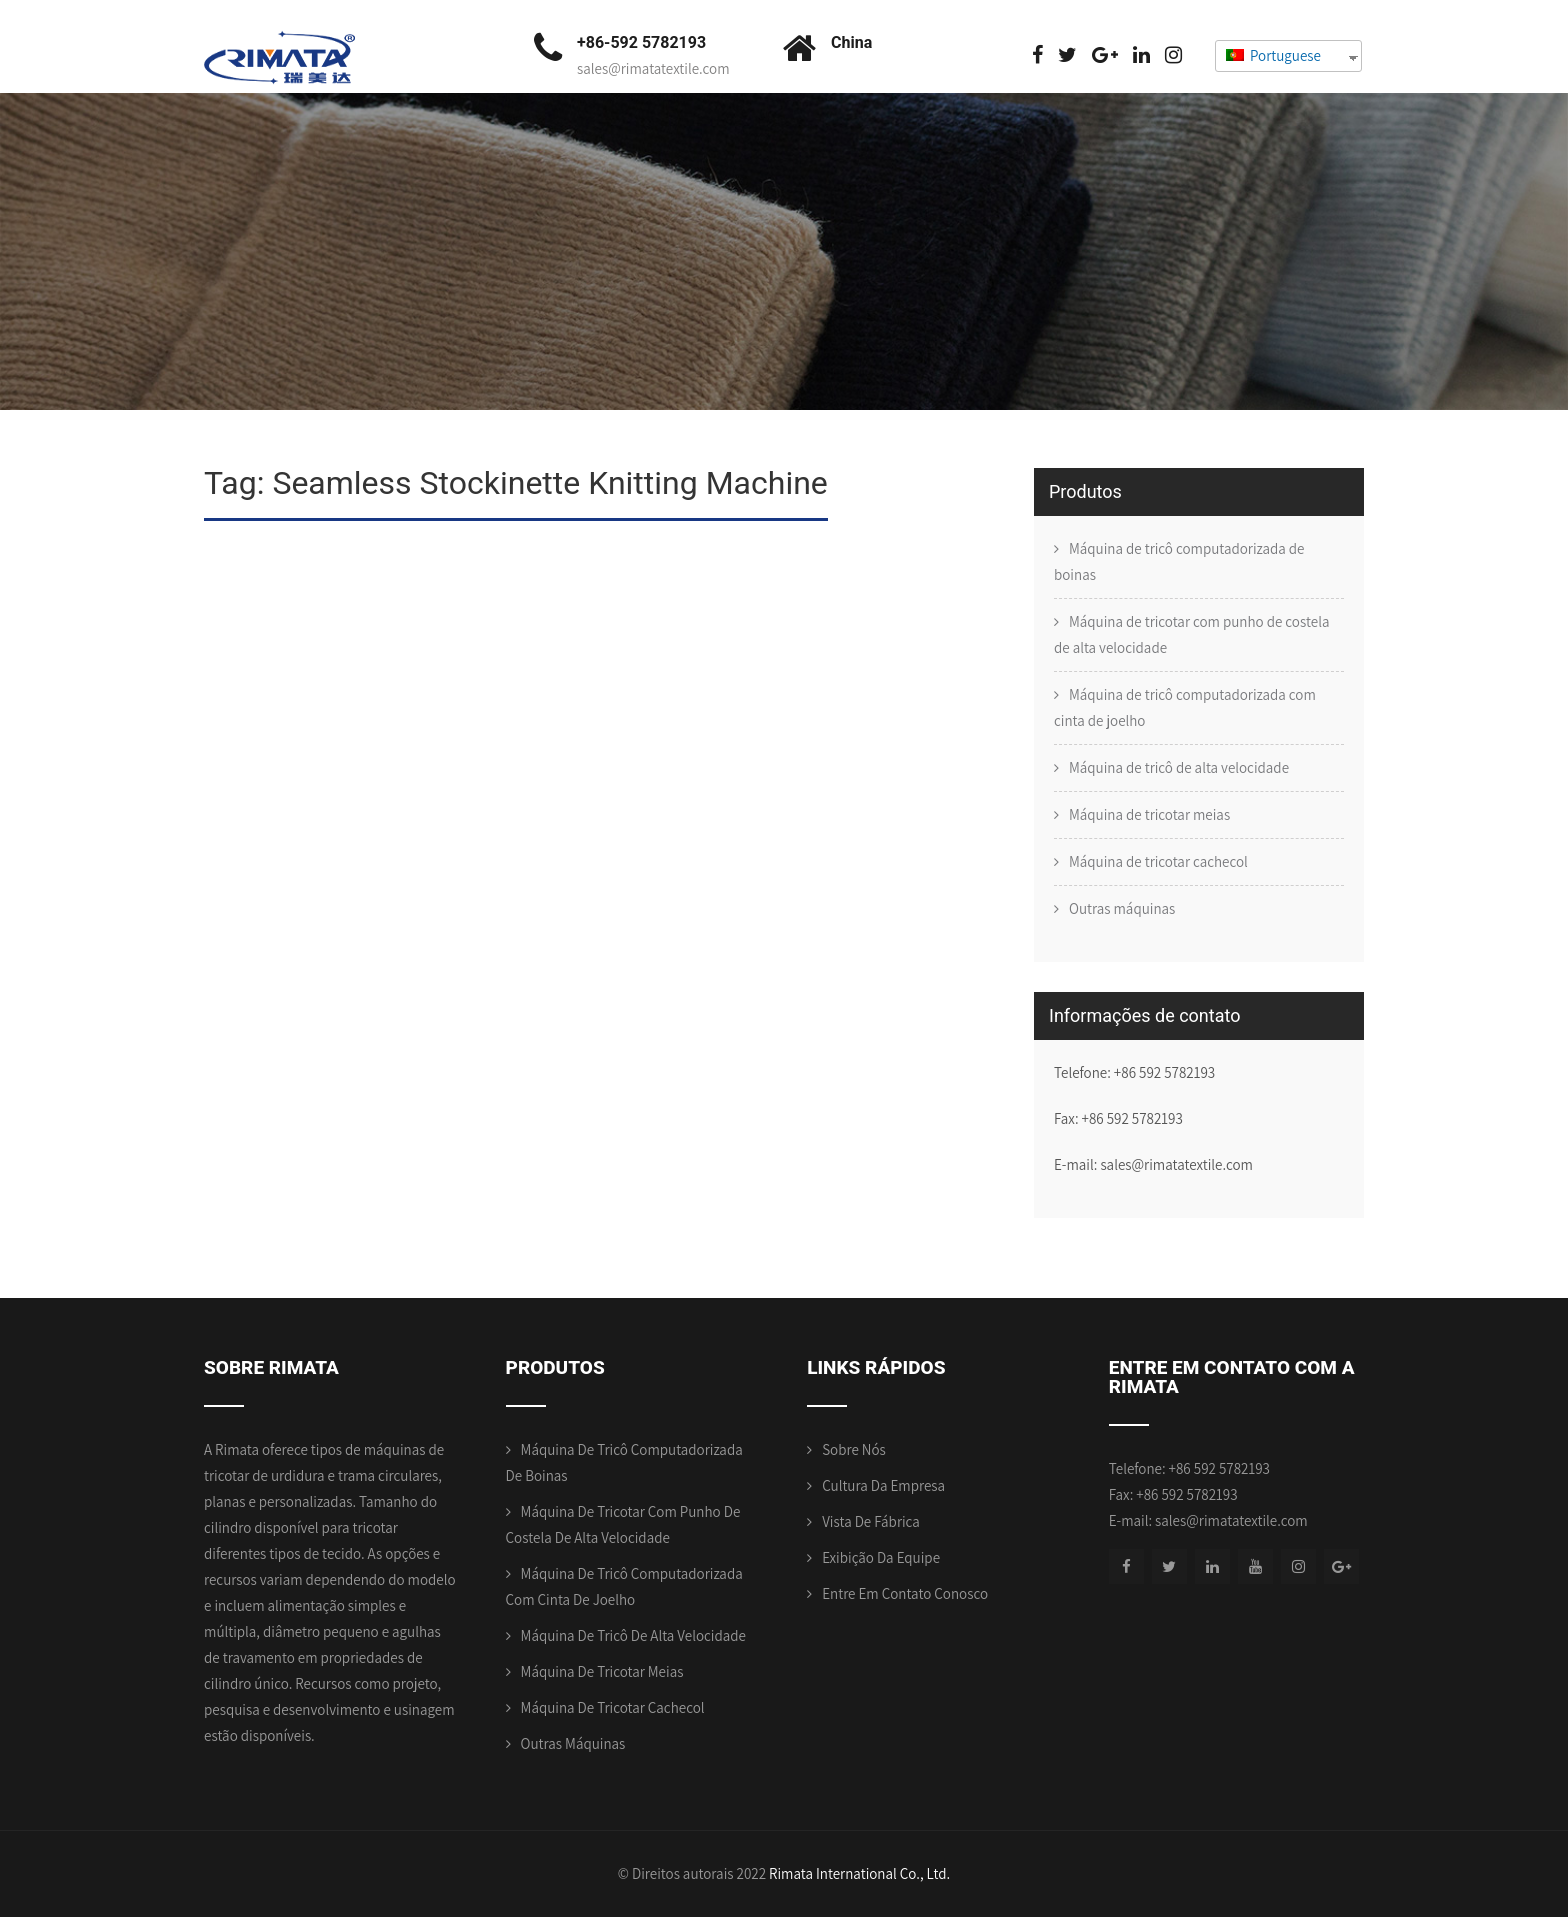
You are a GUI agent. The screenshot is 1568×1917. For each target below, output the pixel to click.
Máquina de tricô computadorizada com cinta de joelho (1185, 707)
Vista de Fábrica (871, 1521)
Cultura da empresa (883, 1485)
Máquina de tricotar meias (1149, 814)
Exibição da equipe (881, 1557)
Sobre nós (854, 1449)
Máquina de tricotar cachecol (1158, 861)
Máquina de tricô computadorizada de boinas (1179, 561)
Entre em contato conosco (905, 1593)
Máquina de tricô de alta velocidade (1179, 767)
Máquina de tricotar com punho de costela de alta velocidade (1191, 634)
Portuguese (1273, 55)
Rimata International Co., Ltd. (859, 1873)
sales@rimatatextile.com (653, 68)
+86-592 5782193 (641, 42)
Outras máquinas (1122, 908)
